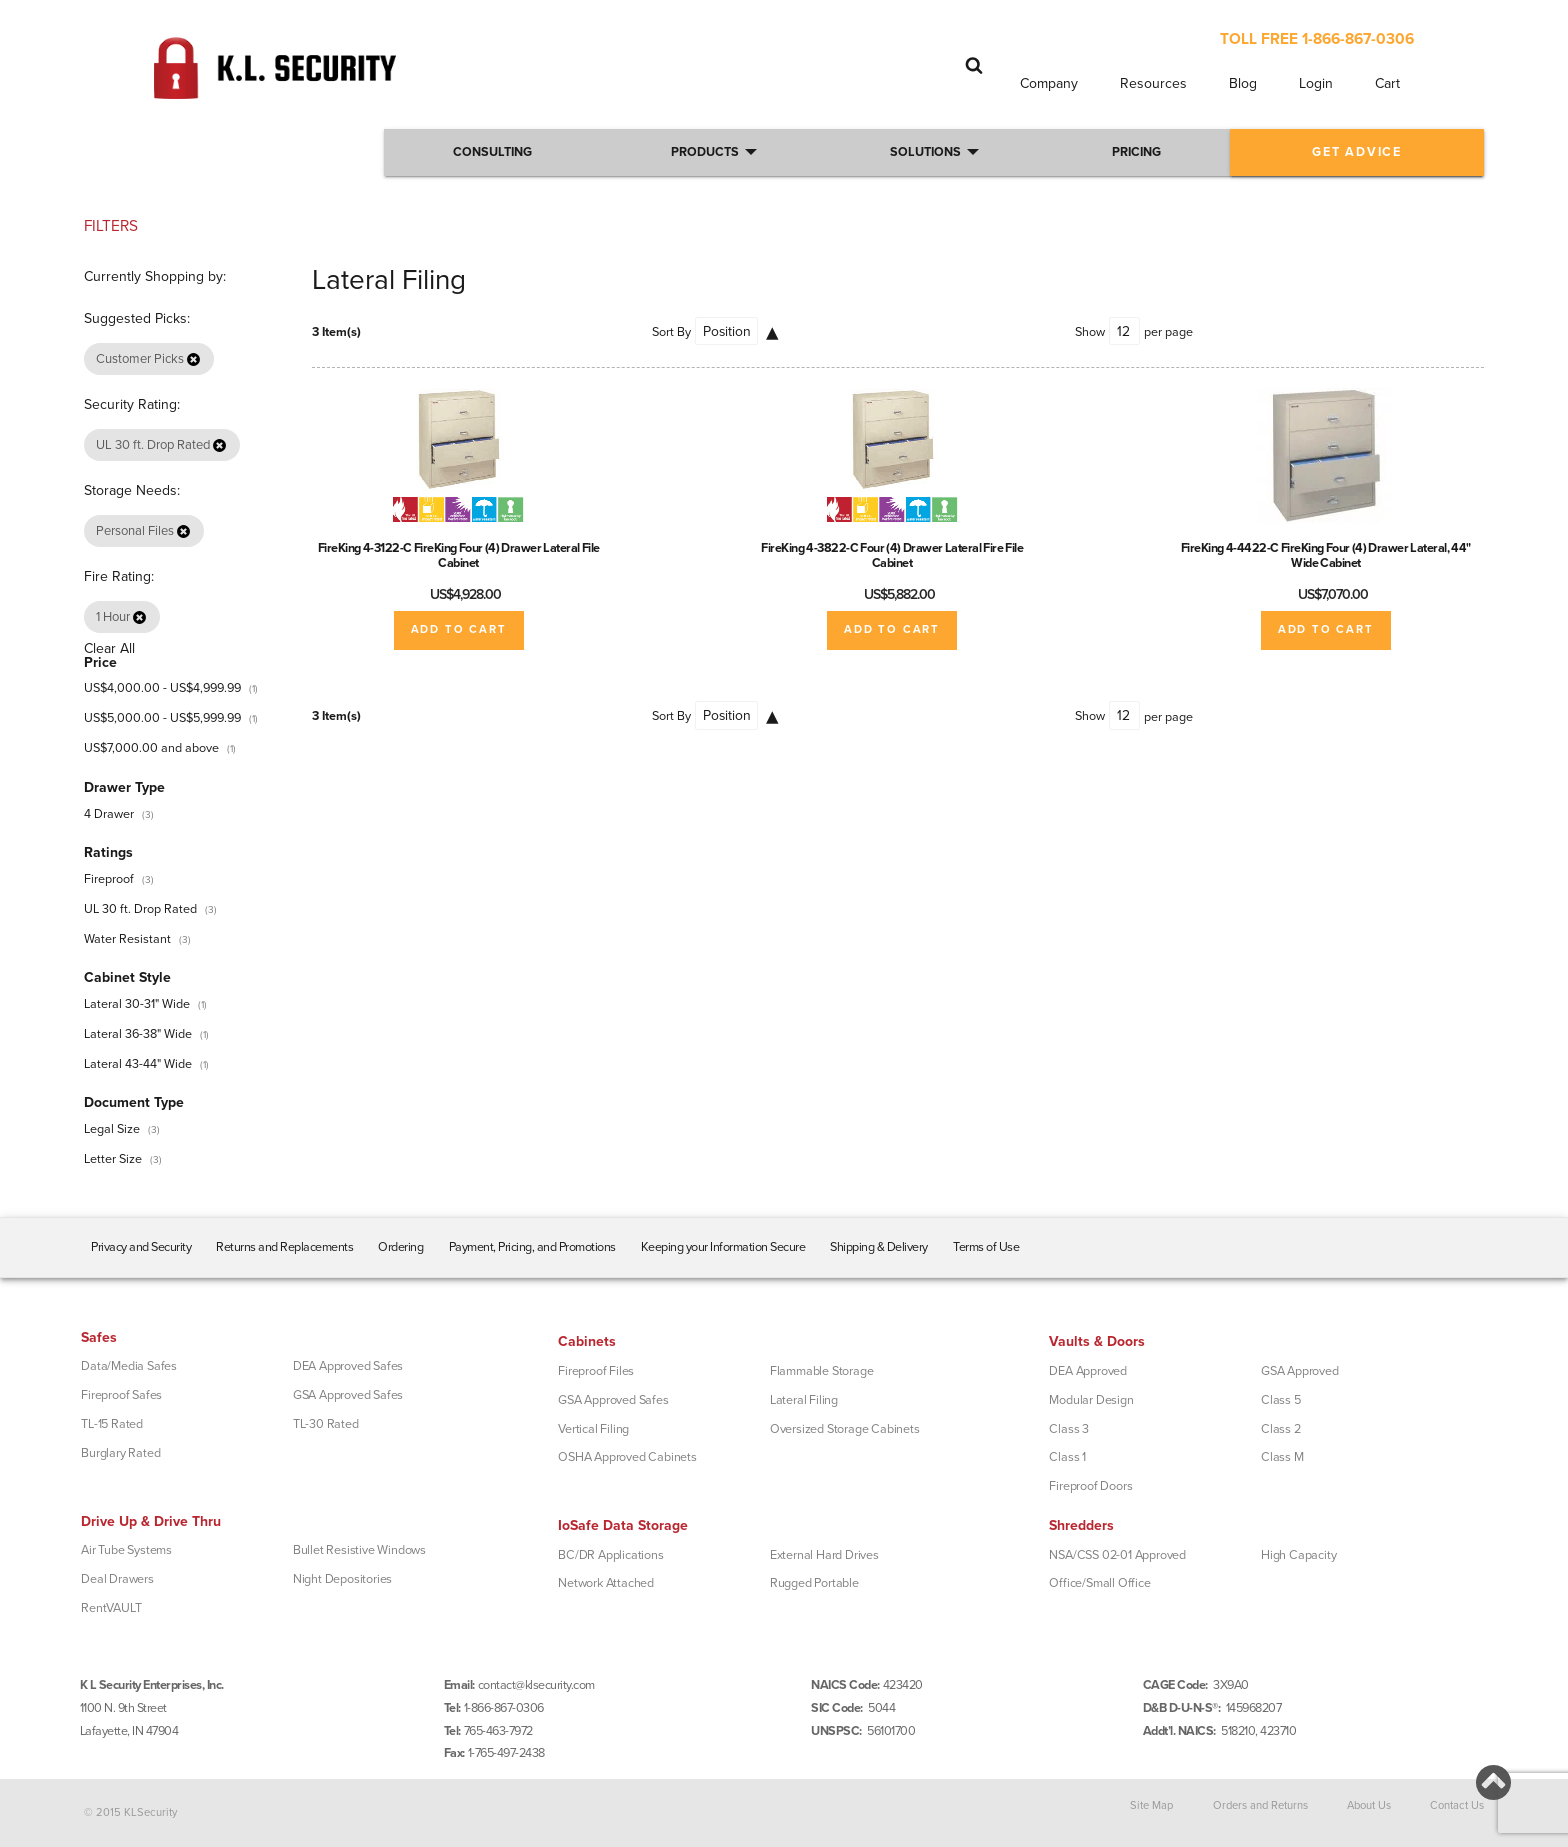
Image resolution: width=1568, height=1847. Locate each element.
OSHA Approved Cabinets (627, 1457)
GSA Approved (1300, 1371)
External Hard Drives (824, 1555)
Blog (1243, 83)
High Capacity (1298, 1555)
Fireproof (109, 879)
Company (1049, 83)
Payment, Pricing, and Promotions (532, 1247)
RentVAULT (111, 1608)
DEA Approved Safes (348, 1366)
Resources (1153, 83)
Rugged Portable (814, 1583)
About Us (1369, 1804)
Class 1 (1067, 1457)
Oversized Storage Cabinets (845, 1429)
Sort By (671, 332)
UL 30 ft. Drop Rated (140, 909)
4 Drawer (109, 814)
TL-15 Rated (112, 1424)
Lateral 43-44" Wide (138, 1064)
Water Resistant (127, 939)
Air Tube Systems (126, 1550)
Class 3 (1069, 1429)
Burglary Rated (120, 1453)
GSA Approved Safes (348, 1395)
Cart (1387, 83)
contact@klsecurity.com (536, 1685)
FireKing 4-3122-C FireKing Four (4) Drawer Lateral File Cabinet (459, 555)
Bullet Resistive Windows (359, 1550)
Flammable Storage (822, 1371)
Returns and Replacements (284, 1247)
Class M (1282, 1457)
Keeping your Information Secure (723, 1247)
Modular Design (1091, 1400)
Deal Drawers (117, 1579)
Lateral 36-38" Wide (138, 1034)
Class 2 (1281, 1429)
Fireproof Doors (1090, 1486)
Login (1316, 83)
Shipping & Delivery (879, 1247)
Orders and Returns (1260, 1804)
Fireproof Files (596, 1371)
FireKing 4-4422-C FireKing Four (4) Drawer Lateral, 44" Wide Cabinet (1326, 555)
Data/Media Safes (129, 1366)
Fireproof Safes (121, 1395)
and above (151, 748)
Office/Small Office (1099, 1583)
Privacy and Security (141, 1247)
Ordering (400, 1247)
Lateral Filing (804, 1400)
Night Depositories (342, 1579)
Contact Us (1457, 1804)
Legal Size (112, 1129)
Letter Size (113, 1159)
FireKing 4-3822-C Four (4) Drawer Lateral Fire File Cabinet (892, 555)
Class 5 (1281, 1400)
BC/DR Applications (610, 1555)
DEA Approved (1088, 1371)
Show (1090, 332)
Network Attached (606, 1583)
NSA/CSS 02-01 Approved (1117, 1555)
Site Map (1151, 1804)
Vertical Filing (593, 1429)
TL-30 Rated (326, 1424)
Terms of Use (986, 1247)
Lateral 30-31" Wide (137, 1004)
